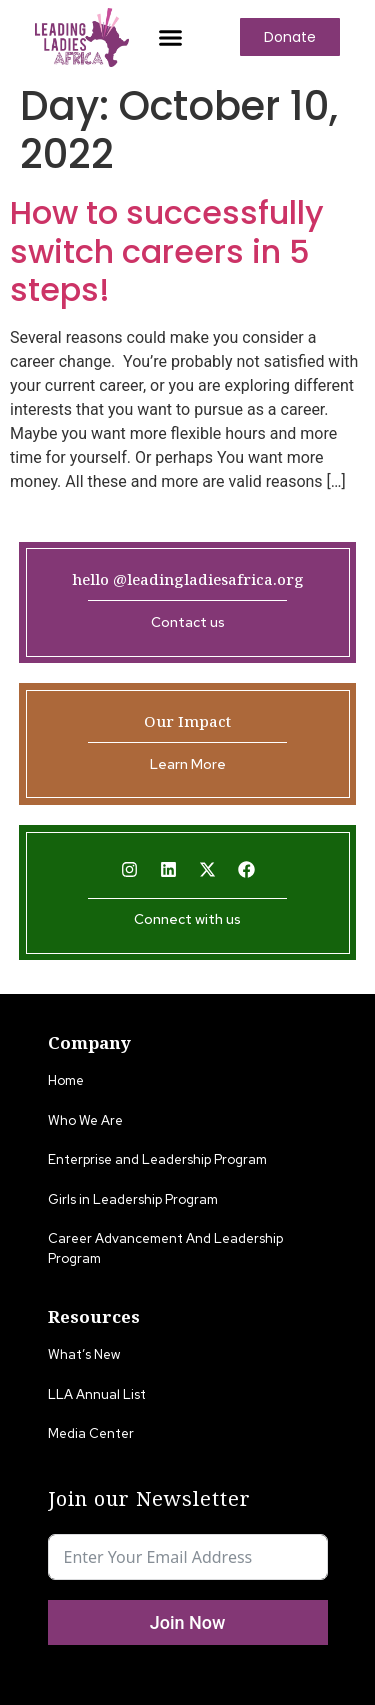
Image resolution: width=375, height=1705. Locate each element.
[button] (170, 37)
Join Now (188, 1622)
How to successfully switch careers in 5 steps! (167, 251)
